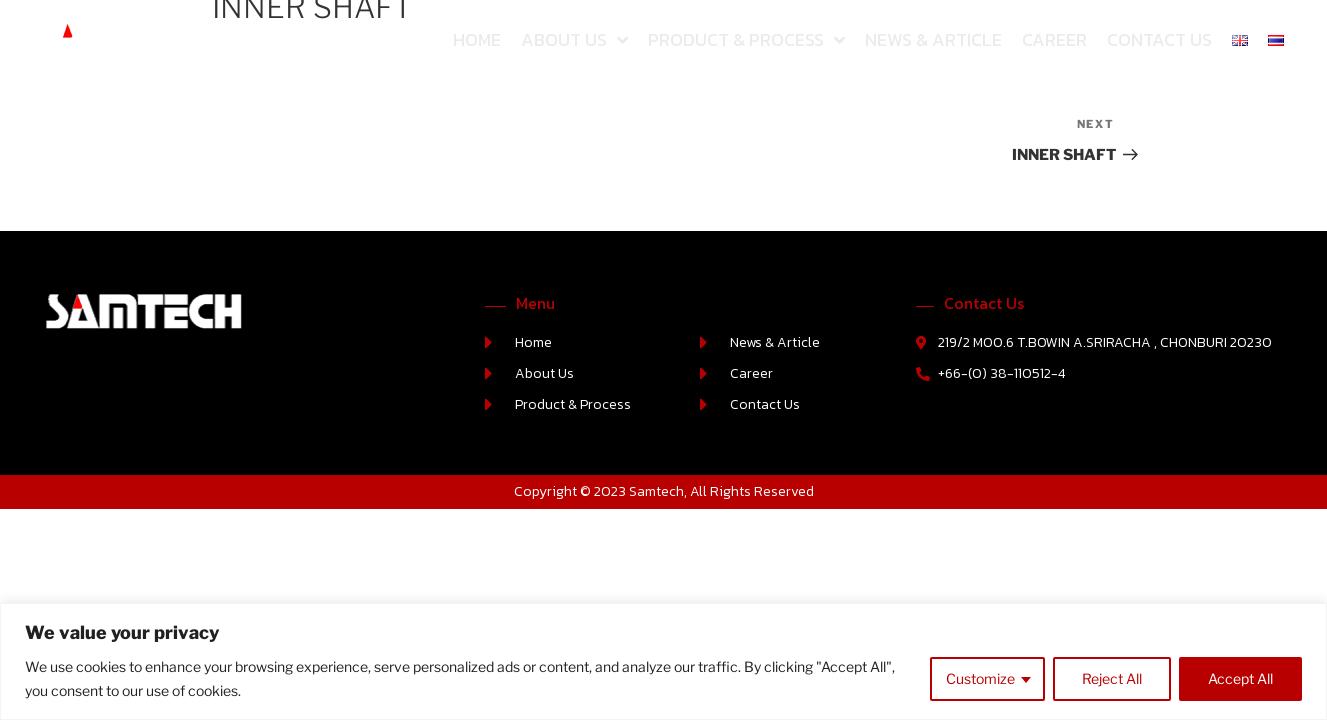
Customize (980, 678)
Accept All (1240, 678)
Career (1054, 39)
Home (477, 39)
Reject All (1112, 678)
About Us (574, 40)
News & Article (933, 39)
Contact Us (1159, 39)
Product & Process (746, 40)
